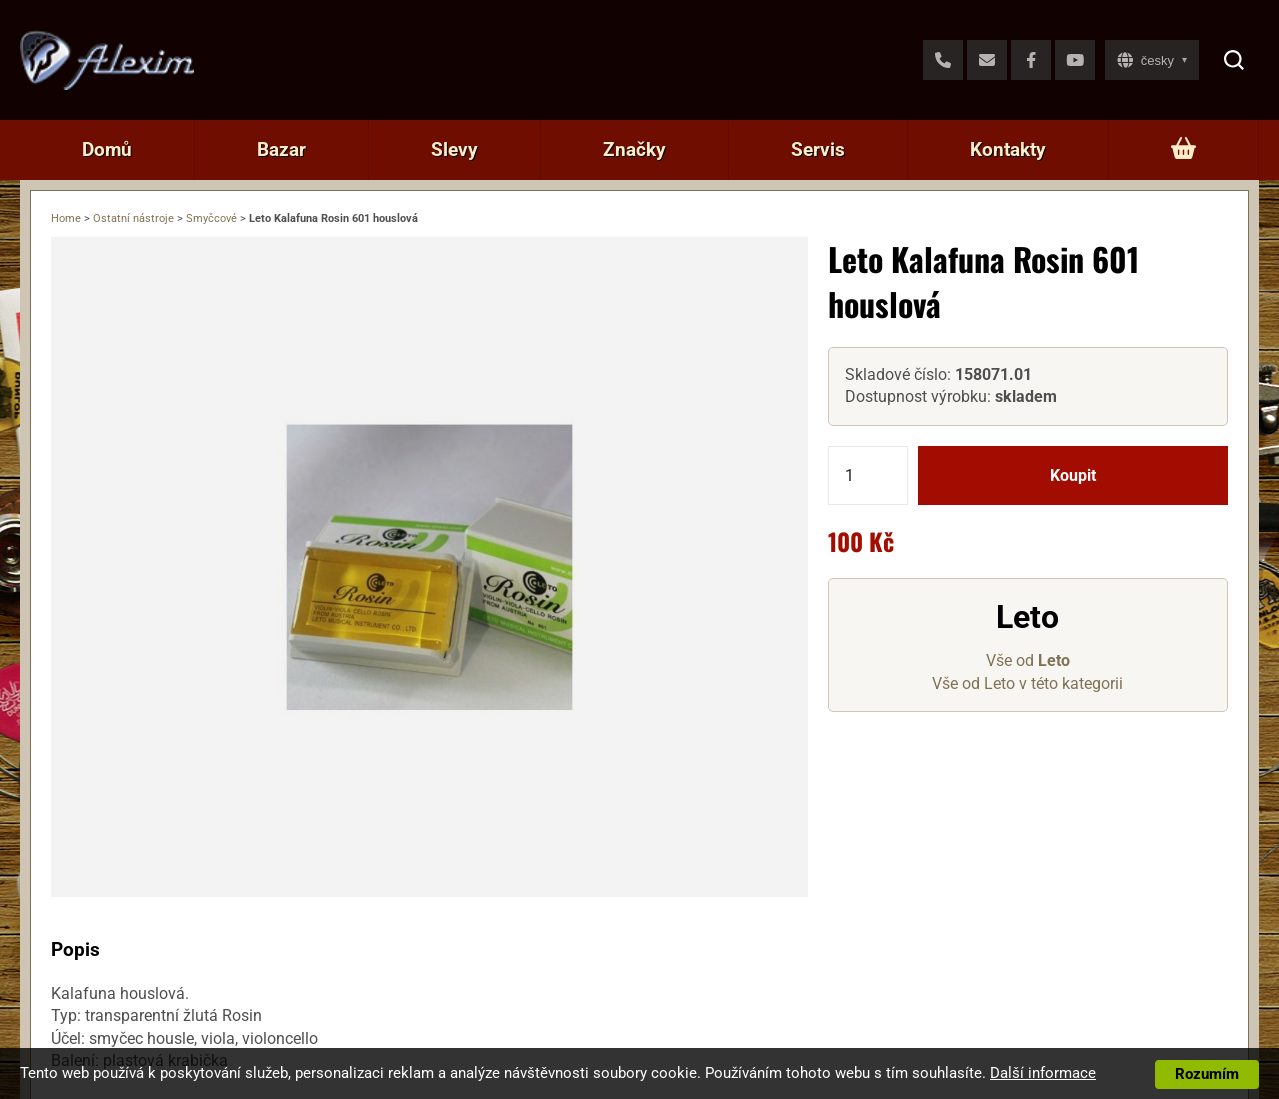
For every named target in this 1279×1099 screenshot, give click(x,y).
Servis (818, 149)
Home (66, 218)
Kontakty (1008, 149)
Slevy (454, 149)
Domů (107, 149)
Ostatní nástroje (133, 218)
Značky (634, 149)
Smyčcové (211, 218)
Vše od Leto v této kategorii (1027, 683)
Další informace (1043, 1073)
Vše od (1028, 660)
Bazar (281, 149)
